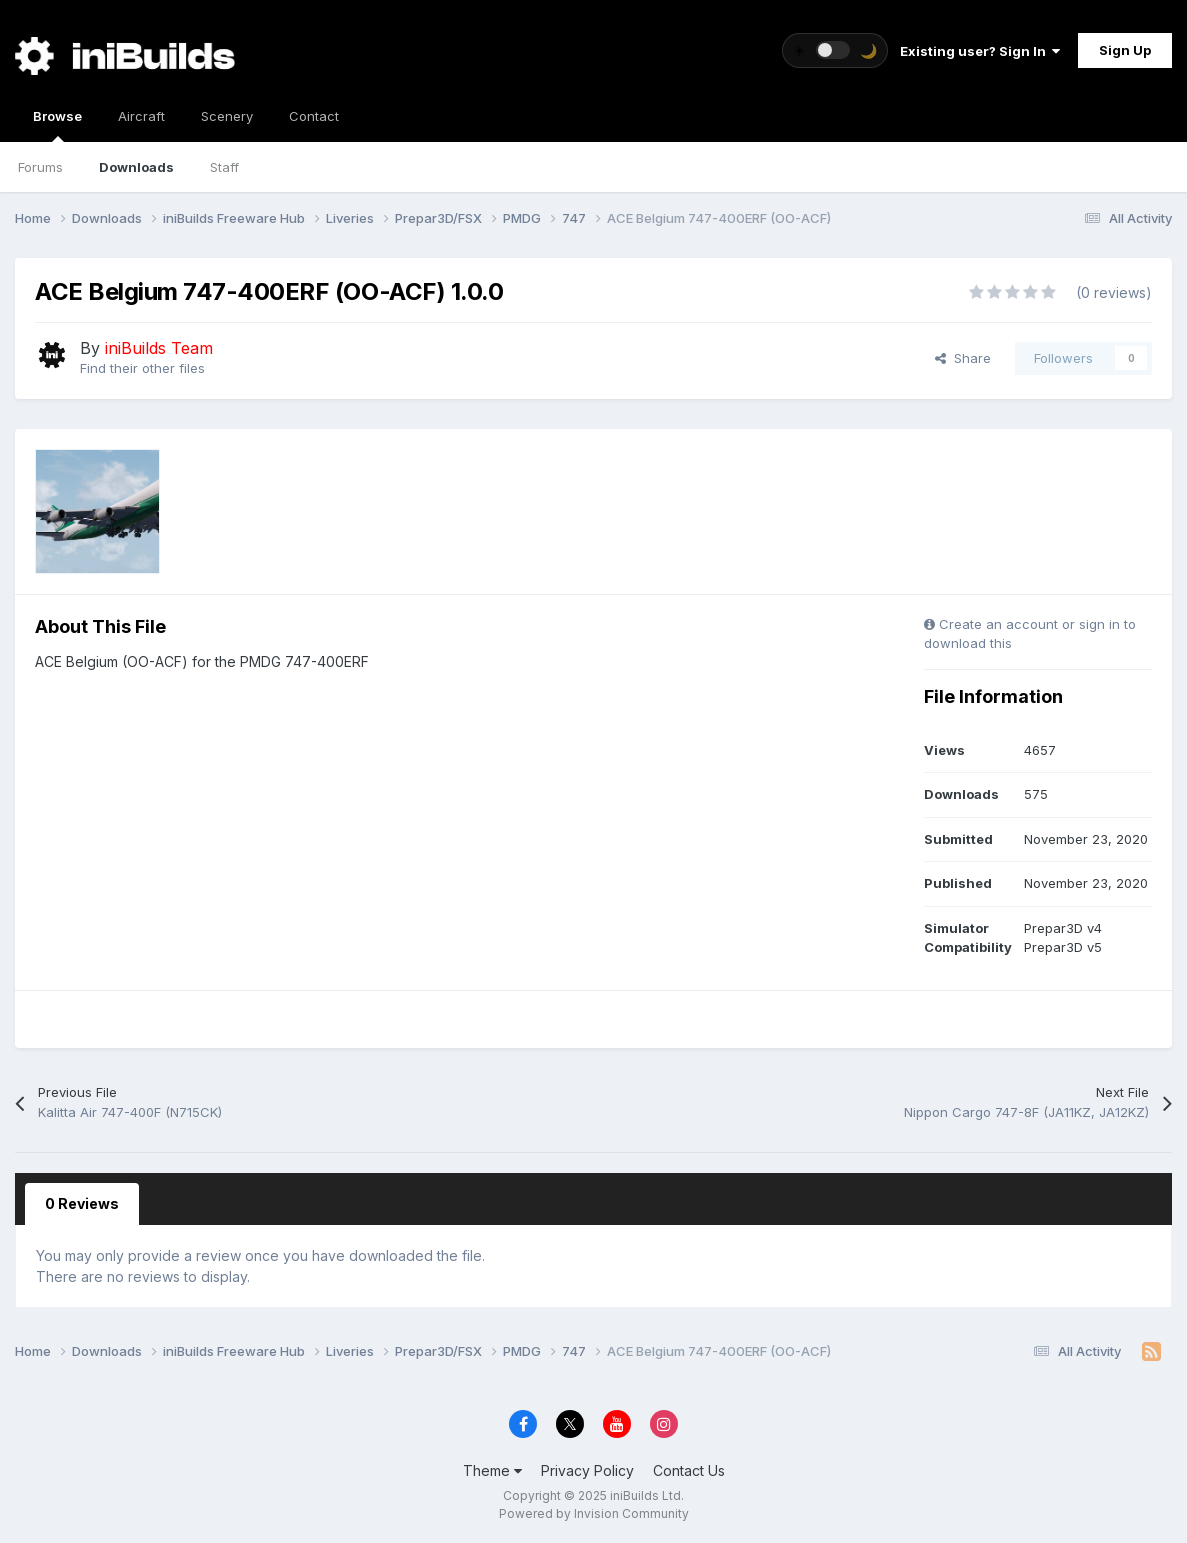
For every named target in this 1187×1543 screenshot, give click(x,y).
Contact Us (689, 1470)
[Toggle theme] (835, 50)
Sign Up (1125, 50)
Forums (40, 167)
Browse (57, 125)
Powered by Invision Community (594, 1513)
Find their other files (142, 368)
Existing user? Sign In (980, 51)
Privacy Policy (587, 1470)
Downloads (136, 167)
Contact (314, 116)
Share (963, 358)
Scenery (227, 116)
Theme (492, 1470)
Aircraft (141, 116)
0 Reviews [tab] (82, 1203)
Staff (224, 167)
